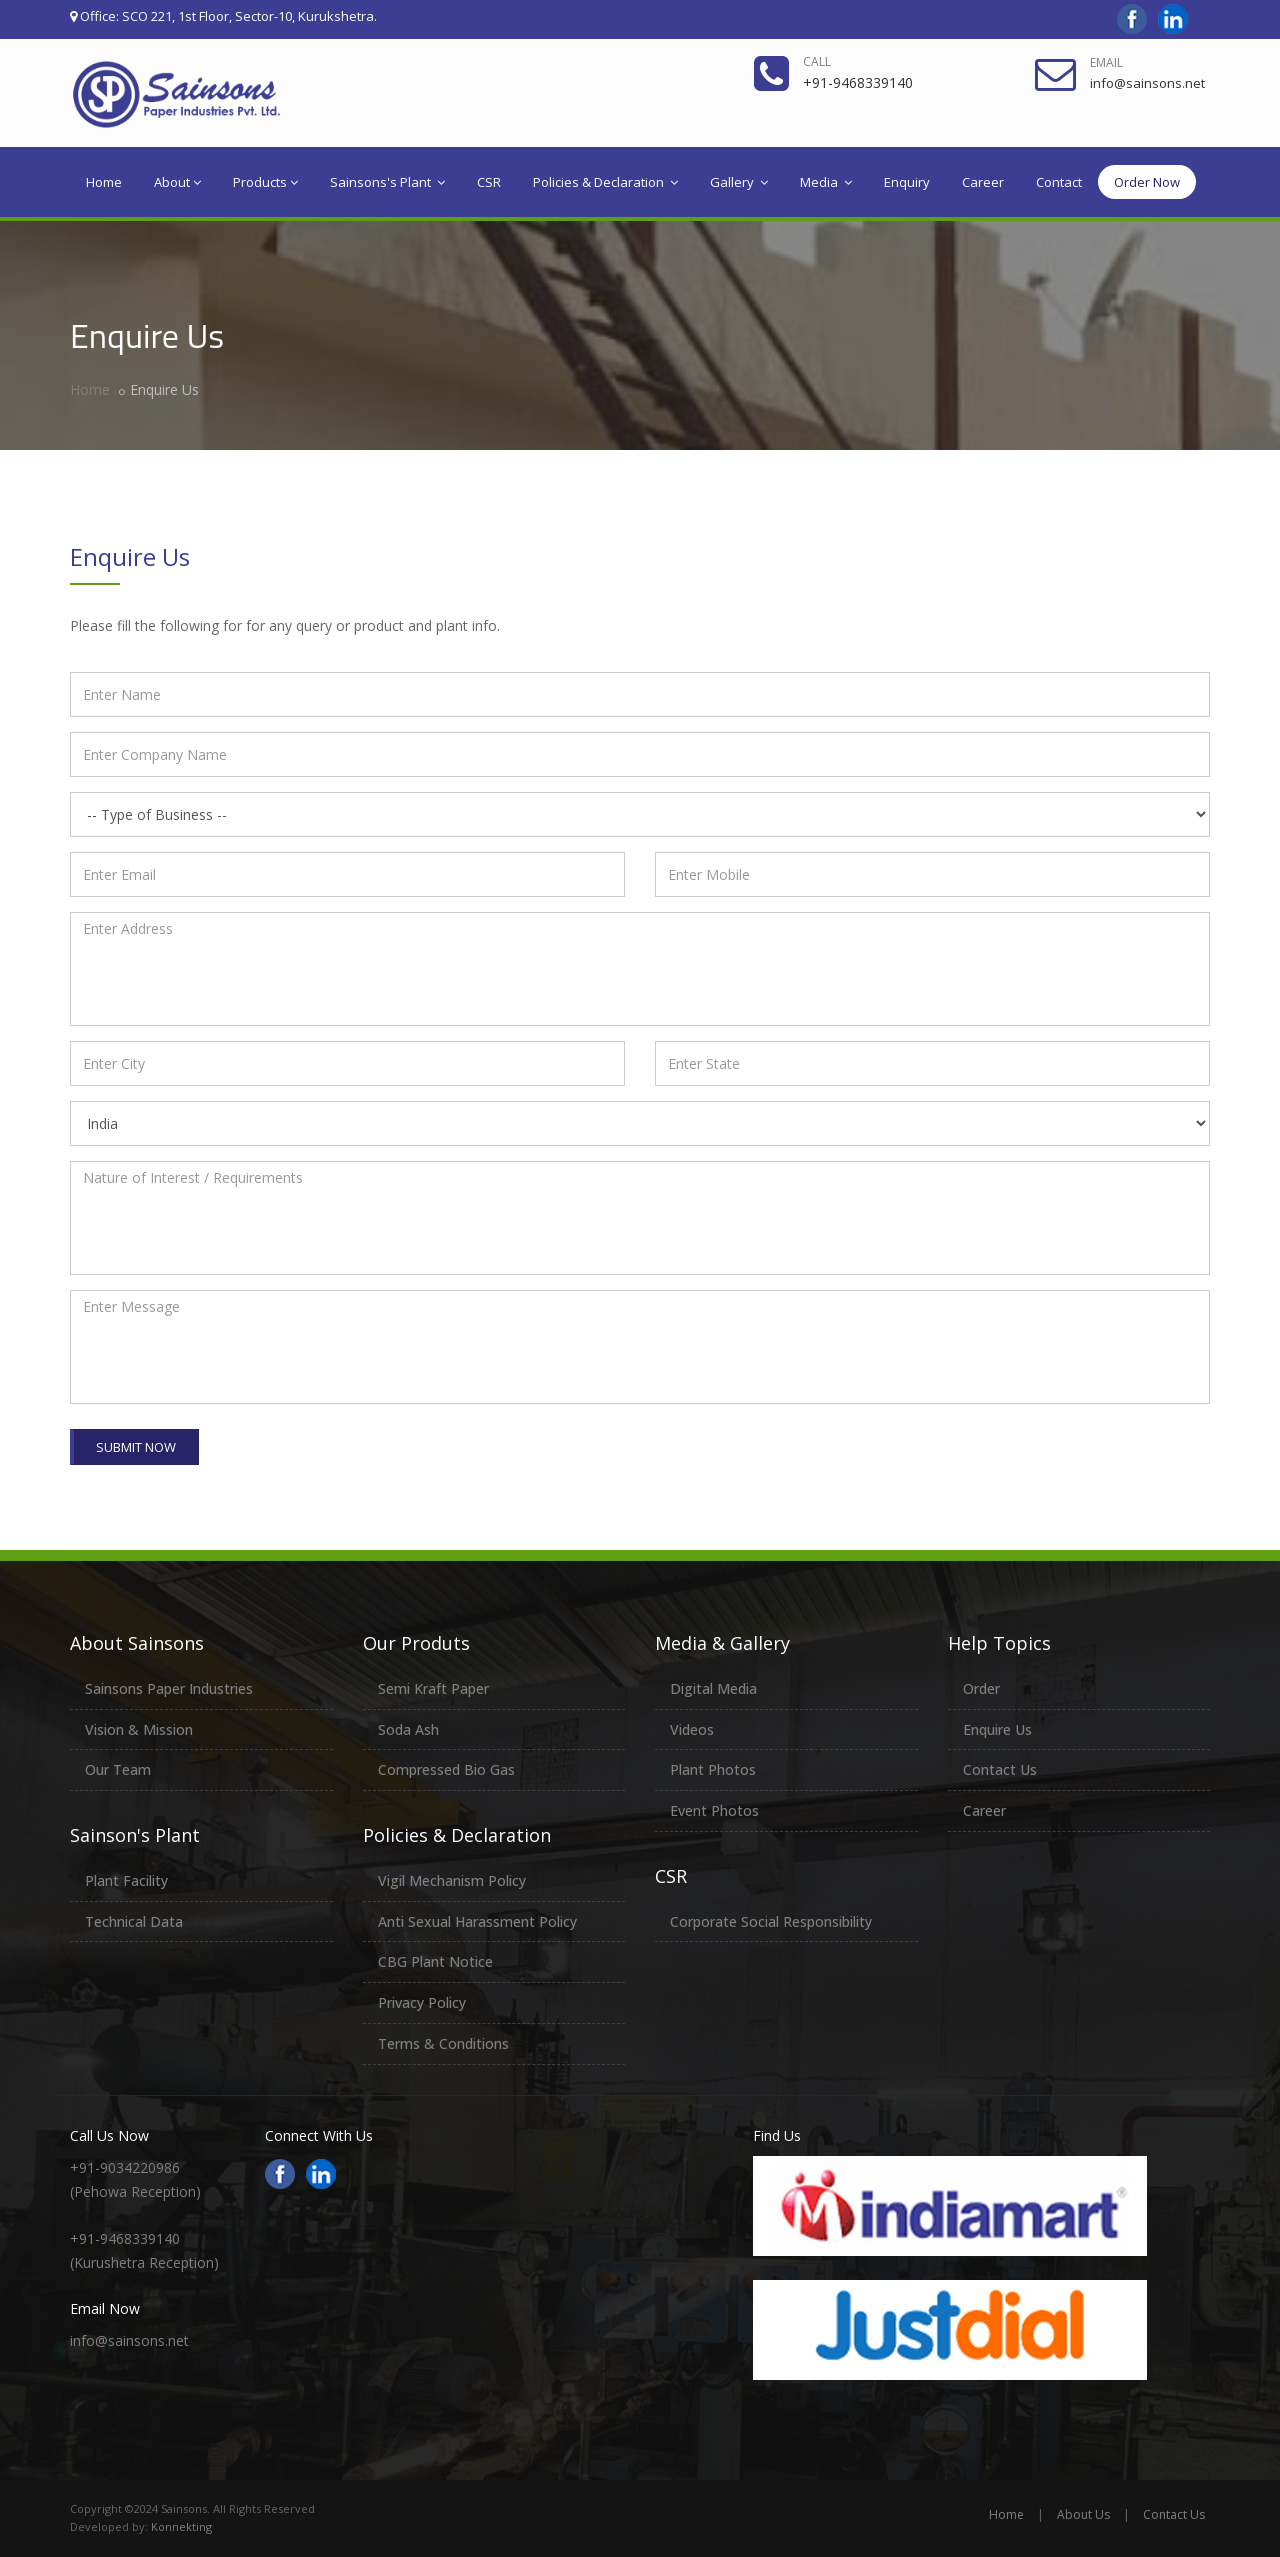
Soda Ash (408, 1729)
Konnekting (181, 2526)
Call (817, 61)
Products (265, 182)
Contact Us (1000, 1769)
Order (981, 1688)
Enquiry (907, 182)
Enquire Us (997, 1729)
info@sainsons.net (1147, 83)
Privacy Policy (422, 2002)
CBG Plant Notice (435, 1961)
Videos (692, 1729)
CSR (489, 182)
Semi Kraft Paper (433, 1688)
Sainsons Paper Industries (169, 1688)
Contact (1059, 182)
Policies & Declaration (605, 182)
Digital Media (713, 1688)
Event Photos (714, 1810)
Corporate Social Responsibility (771, 1921)
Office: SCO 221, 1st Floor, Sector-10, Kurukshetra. (223, 16)
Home (104, 182)
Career (983, 182)
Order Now (1147, 182)
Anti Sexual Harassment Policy (477, 1921)
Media (826, 182)
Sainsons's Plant (387, 182)
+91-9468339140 (858, 82)
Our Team (118, 1769)
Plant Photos (713, 1769)
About (177, 182)
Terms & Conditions (443, 2043)
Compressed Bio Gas (446, 1769)
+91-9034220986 (125, 2167)
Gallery (739, 182)
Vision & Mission (139, 1729)
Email (1106, 62)
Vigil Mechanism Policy (452, 1880)
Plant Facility (126, 1880)
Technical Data (134, 1921)
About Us (1083, 2514)
